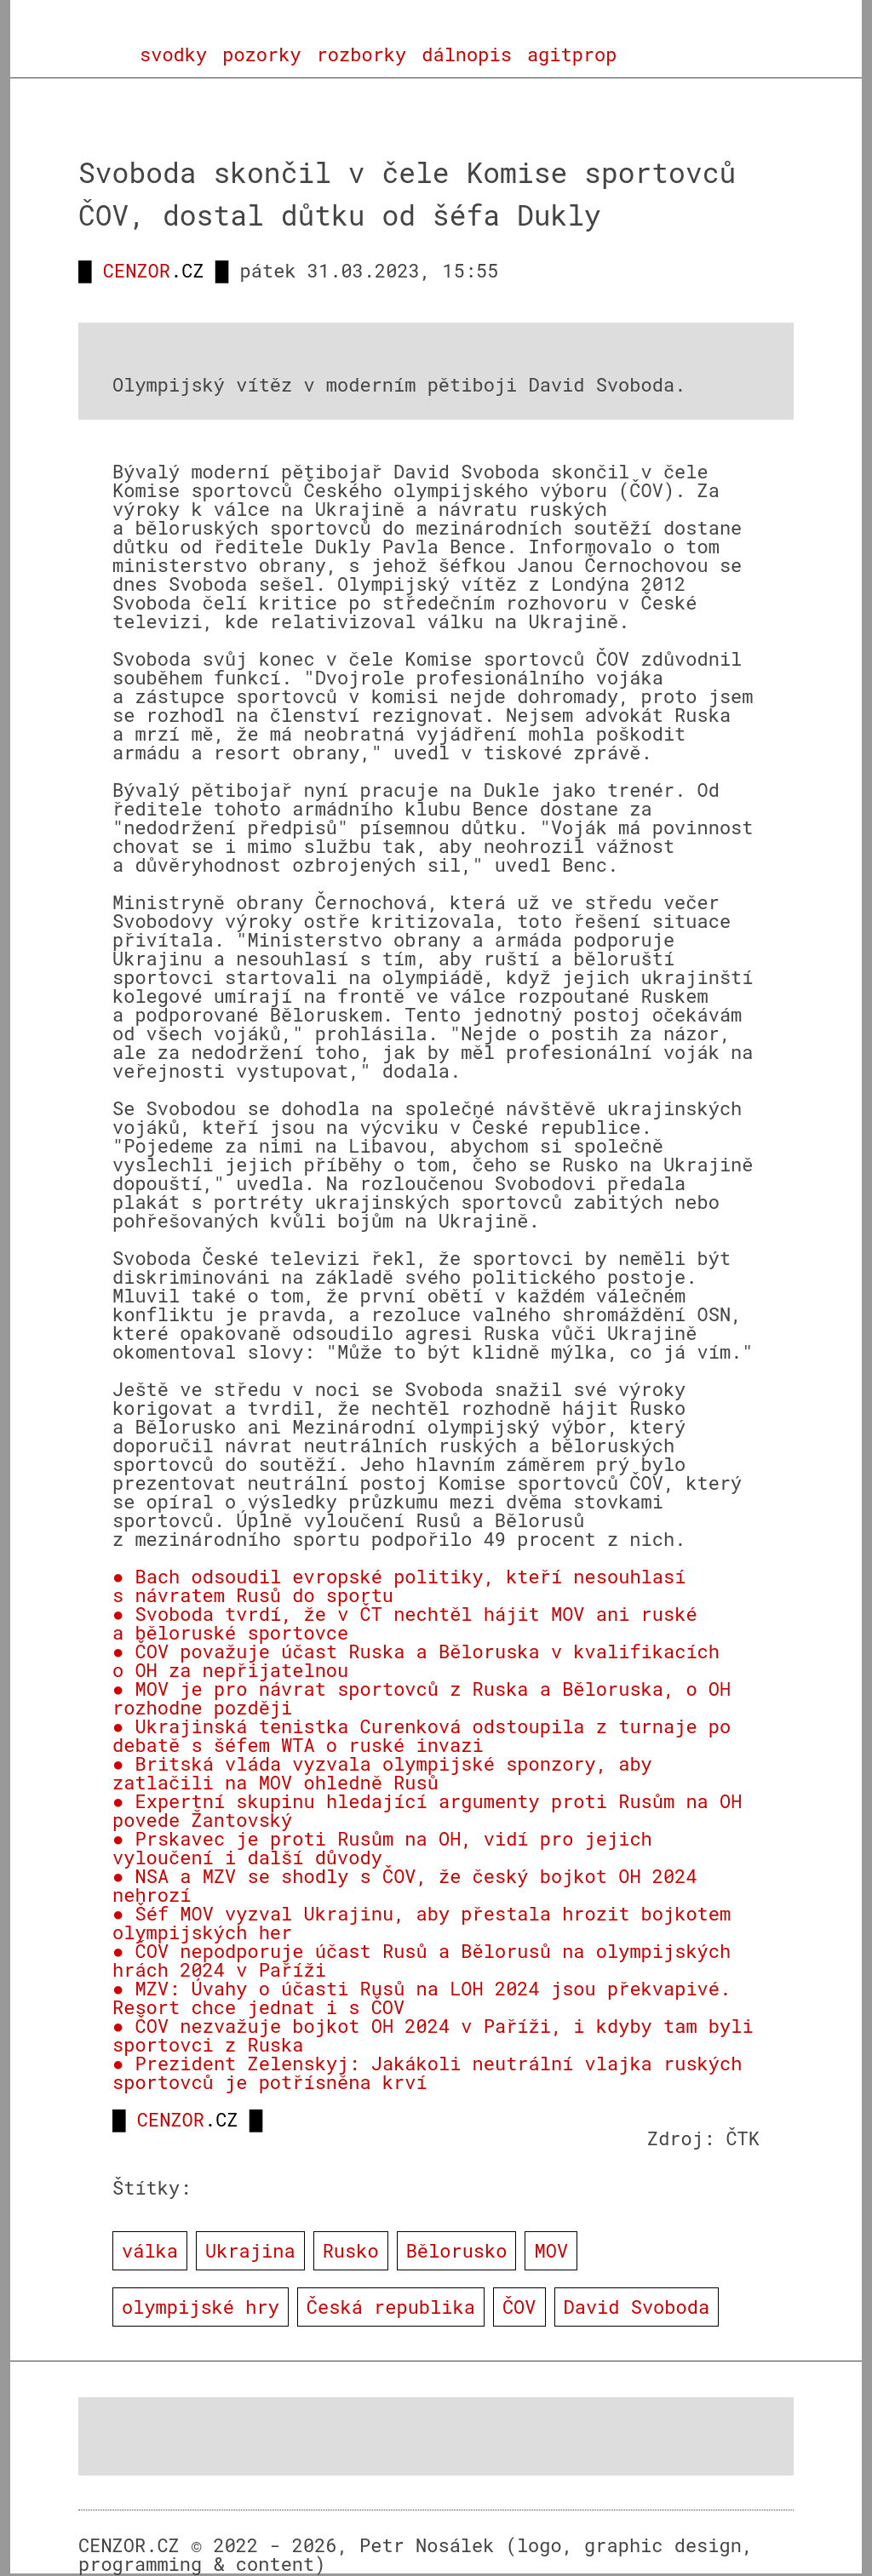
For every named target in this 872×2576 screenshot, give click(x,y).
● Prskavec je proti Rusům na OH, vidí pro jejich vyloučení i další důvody (382, 1847)
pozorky (261, 54)
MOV (551, 2250)
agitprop (572, 54)
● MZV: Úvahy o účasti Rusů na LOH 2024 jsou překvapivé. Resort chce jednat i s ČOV (421, 1997)
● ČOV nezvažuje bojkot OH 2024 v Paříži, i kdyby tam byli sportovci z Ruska (433, 2035)
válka (150, 2250)
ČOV (519, 2306)
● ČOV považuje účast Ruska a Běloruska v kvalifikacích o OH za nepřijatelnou (416, 1660)
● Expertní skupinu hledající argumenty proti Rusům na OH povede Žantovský (427, 1810)
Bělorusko (457, 2250)
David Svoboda (637, 2306)
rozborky (362, 54)
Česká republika (391, 2306)
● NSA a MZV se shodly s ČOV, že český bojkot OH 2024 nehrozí (404, 1885)
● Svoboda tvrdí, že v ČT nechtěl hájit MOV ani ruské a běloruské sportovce (404, 1623)
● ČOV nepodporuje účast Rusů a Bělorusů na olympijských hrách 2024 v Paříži (421, 1960)
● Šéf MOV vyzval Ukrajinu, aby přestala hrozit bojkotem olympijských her (421, 1922)
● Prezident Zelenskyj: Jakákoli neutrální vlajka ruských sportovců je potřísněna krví (427, 2072)
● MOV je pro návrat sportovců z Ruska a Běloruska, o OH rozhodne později (421, 1698)
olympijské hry (200, 2306)
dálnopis (467, 54)
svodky (173, 54)
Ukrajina (250, 2250)
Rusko (351, 2250)
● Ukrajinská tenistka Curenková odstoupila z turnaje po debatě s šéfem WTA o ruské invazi (421, 1735)
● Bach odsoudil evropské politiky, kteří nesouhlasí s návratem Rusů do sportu (399, 1585)
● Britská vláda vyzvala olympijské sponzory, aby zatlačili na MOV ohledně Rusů (382, 1773)
